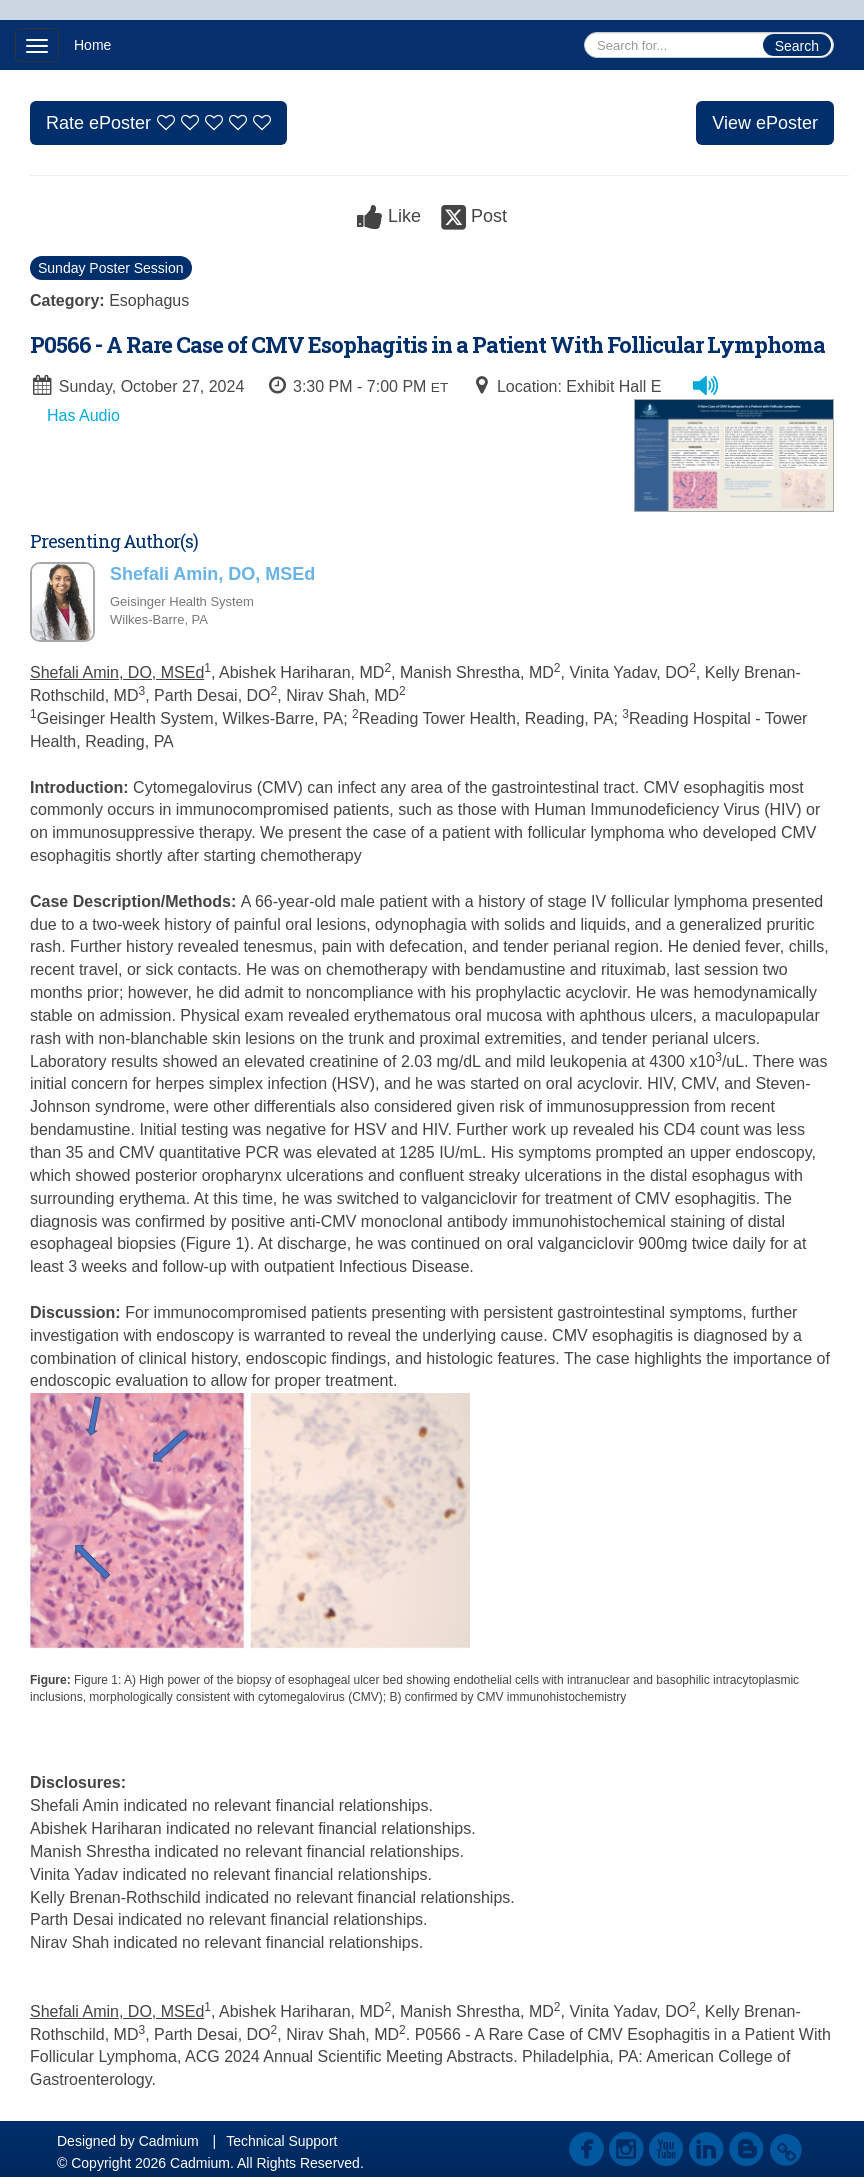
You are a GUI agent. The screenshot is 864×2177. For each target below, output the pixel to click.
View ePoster (765, 123)
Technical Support (281, 2141)
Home (92, 45)
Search (797, 46)
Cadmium (169, 2141)
